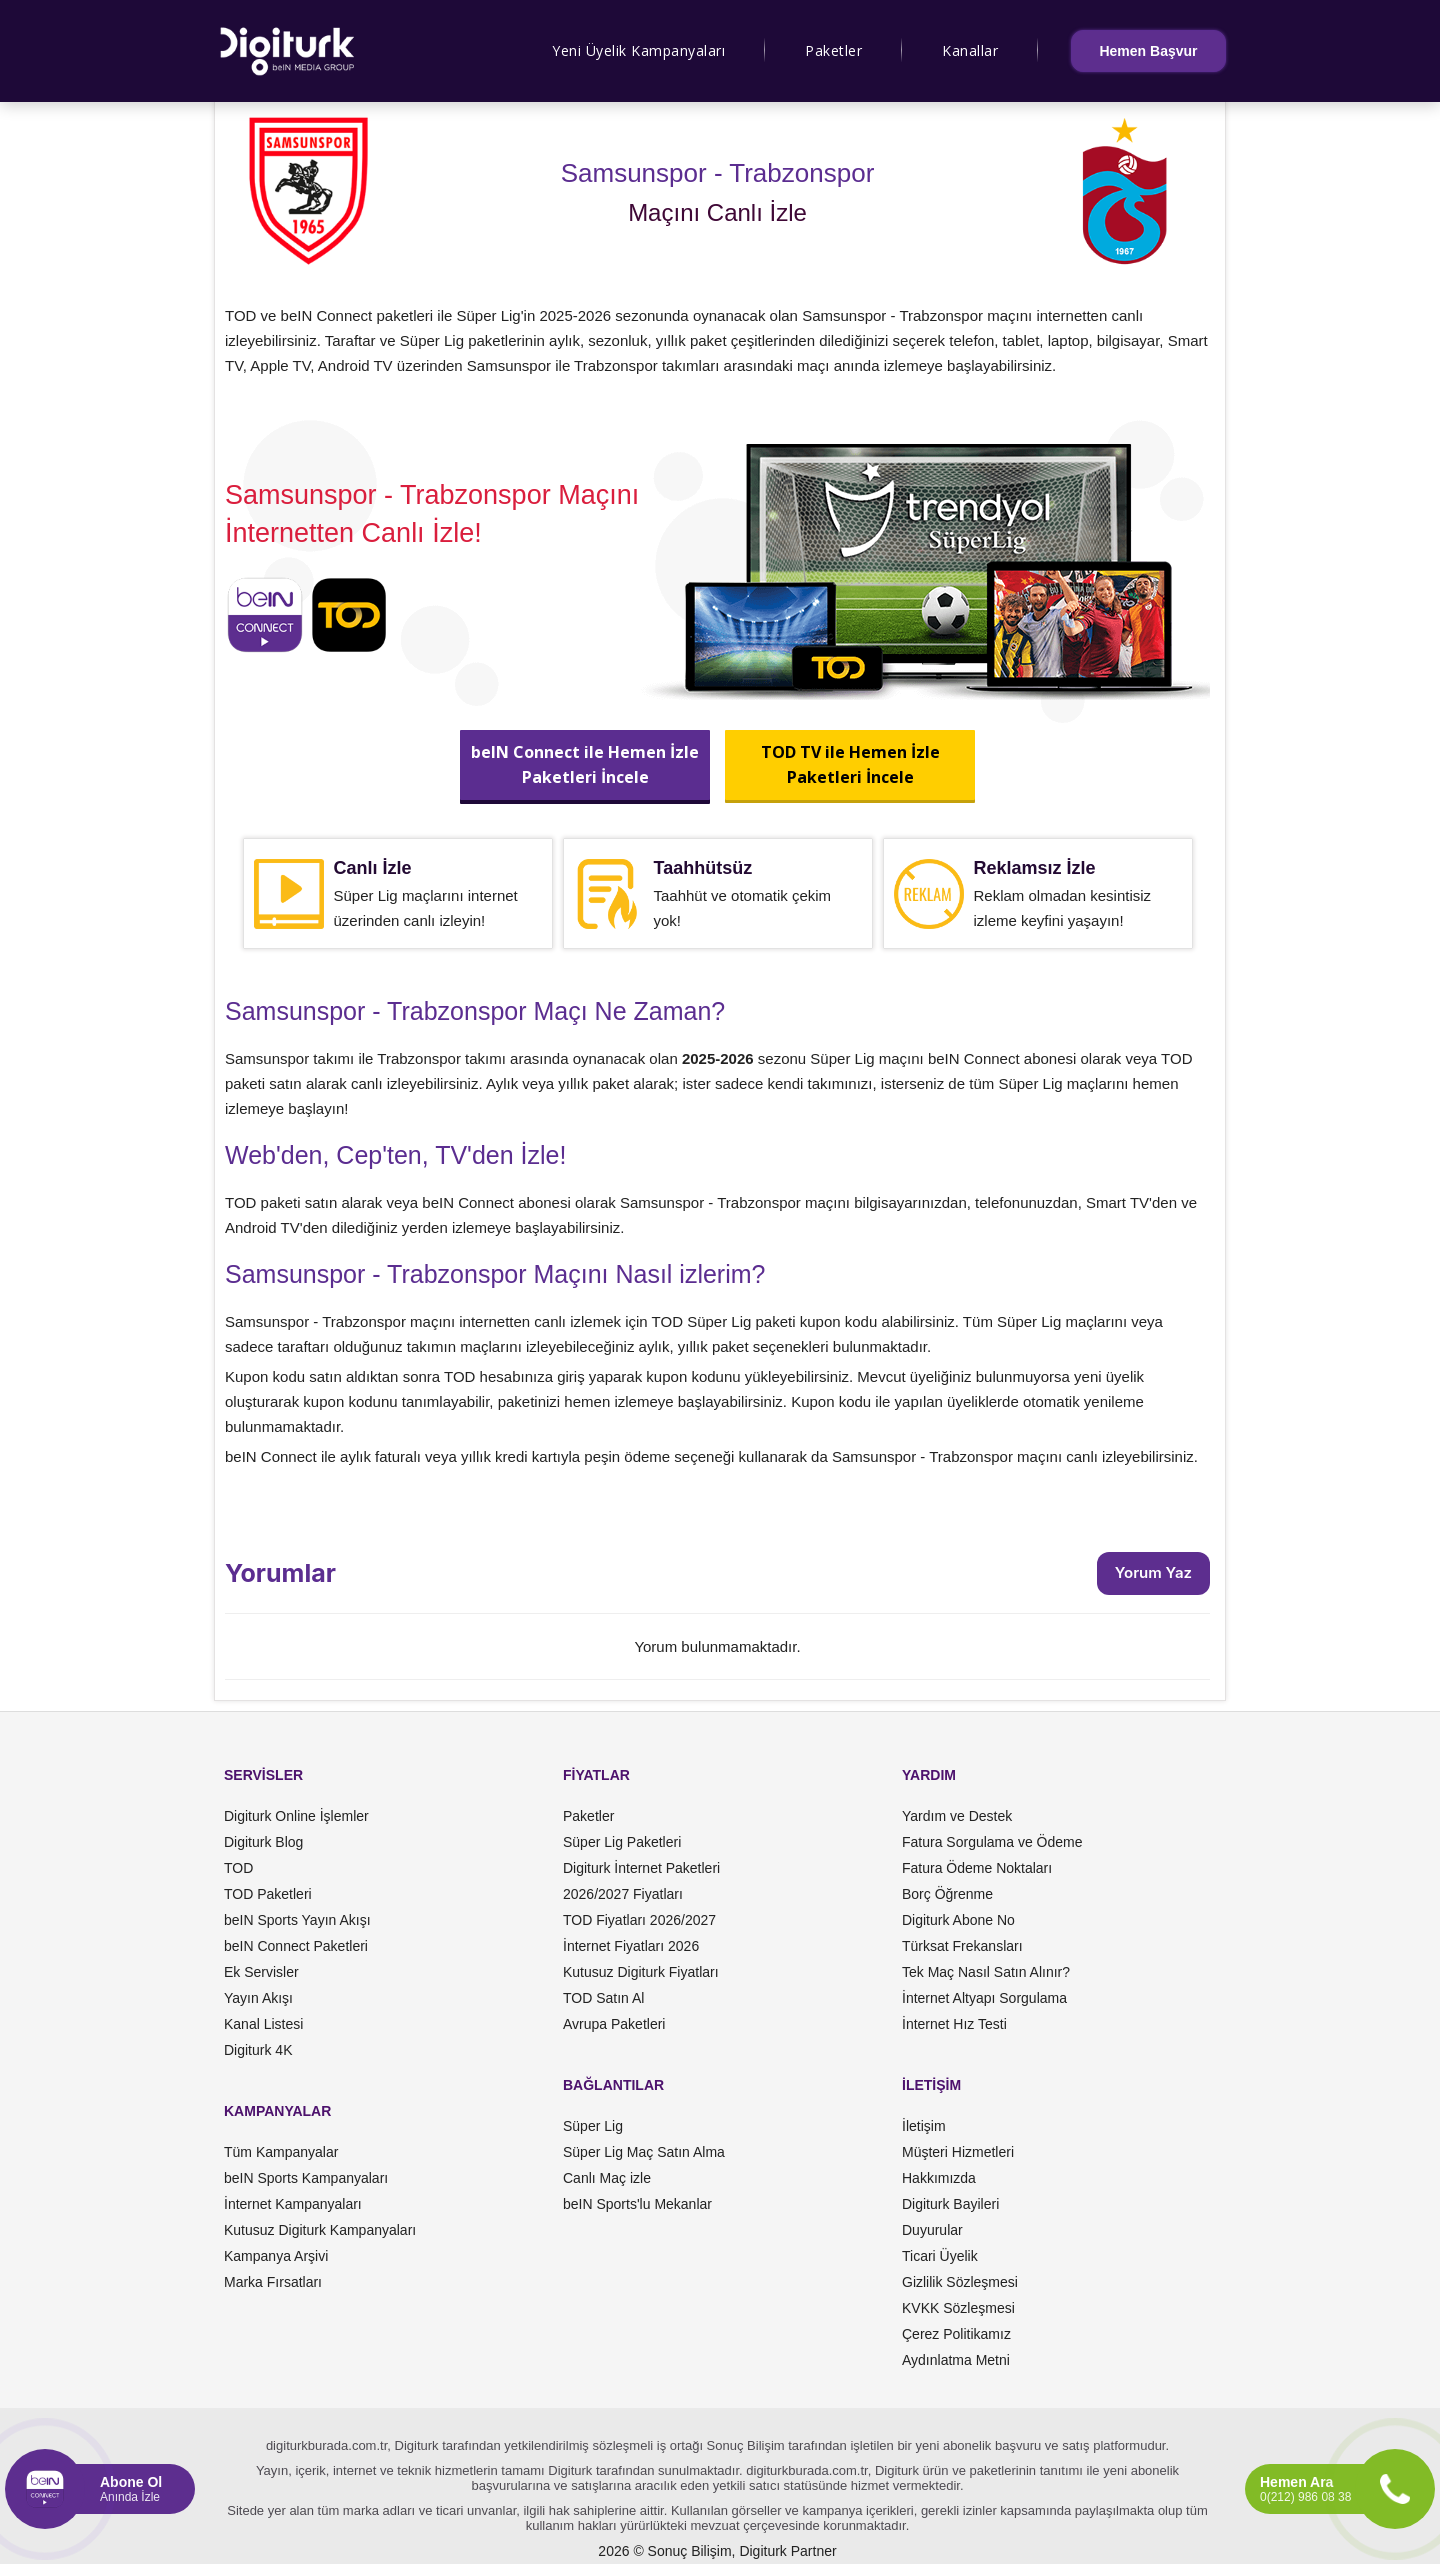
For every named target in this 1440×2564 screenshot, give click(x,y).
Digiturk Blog (263, 1842)
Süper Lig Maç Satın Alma (644, 2152)
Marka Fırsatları (273, 2282)
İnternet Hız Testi (954, 2024)
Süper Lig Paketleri (622, 1842)
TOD (238, 1868)
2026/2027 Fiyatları (623, 1894)
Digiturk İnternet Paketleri (641, 1868)
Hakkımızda (939, 2178)
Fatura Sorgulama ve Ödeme (992, 1842)
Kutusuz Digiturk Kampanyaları (320, 2230)
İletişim (924, 2126)
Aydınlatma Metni (956, 2360)
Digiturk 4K (258, 2050)
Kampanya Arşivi (276, 2256)
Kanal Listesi (263, 2024)
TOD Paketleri (268, 1894)
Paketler (833, 50)
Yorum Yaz (1153, 1572)
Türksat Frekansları (962, 1946)
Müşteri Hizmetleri (958, 2152)
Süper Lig (593, 2126)
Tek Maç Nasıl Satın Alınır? (986, 1972)
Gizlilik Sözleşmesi (960, 2282)
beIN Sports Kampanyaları (306, 2178)
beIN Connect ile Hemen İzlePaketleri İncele (585, 764)
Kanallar (970, 50)
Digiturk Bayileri (950, 2204)
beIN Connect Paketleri (296, 1946)
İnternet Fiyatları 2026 (631, 1946)
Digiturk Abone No (958, 1920)
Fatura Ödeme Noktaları (977, 1868)
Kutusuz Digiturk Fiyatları (641, 1972)
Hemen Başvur (1148, 51)
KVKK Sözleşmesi (958, 2308)
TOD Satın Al (603, 1998)
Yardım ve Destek (957, 1816)
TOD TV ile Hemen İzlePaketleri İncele (849, 764)
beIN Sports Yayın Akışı (297, 1920)
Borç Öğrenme (947, 1894)
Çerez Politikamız (956, 2334)
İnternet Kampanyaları (293, 2204)
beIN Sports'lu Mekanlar (637, 2204)
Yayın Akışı (258, 1998)
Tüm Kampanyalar (281, 2152)
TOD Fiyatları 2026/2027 (639, 1920)
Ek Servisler (261, 1972)
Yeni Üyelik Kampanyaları (638, 50)
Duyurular (932, 2230)
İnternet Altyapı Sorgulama (984, 1998)
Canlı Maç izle (607, 2178)
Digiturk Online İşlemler (296, 1816)
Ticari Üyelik (940, 2256)
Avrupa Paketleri (614, 2024)
